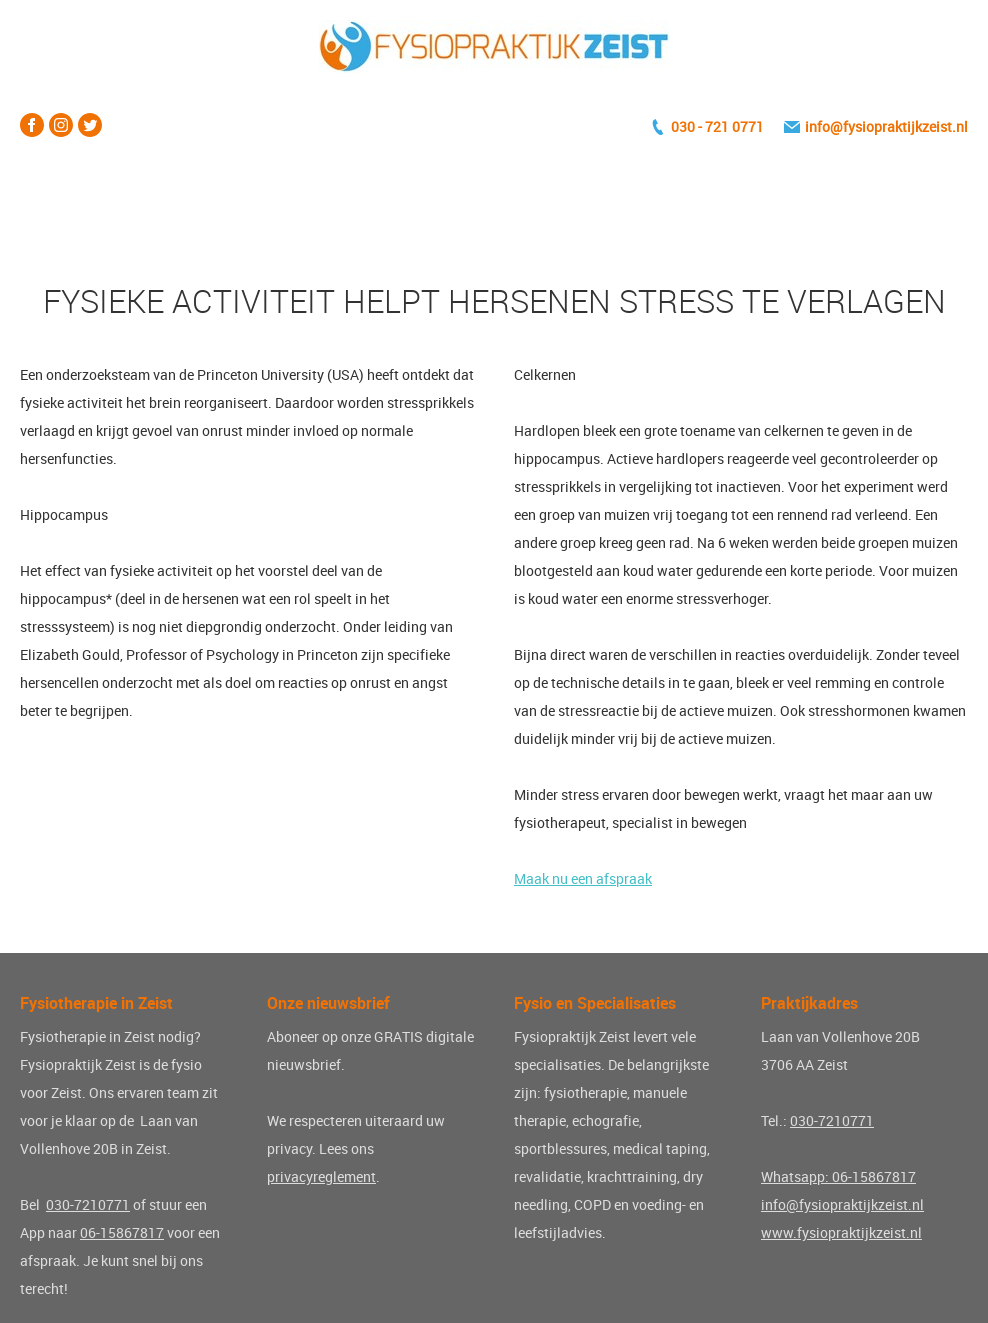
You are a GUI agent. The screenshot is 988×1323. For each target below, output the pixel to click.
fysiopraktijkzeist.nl (905, 126)
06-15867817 (122, 1232)
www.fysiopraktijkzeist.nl (841, 1232)
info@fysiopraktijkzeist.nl (842, 1204)
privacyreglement (321, 1176)
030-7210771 (88, 1204)
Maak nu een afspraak (583, 878)
